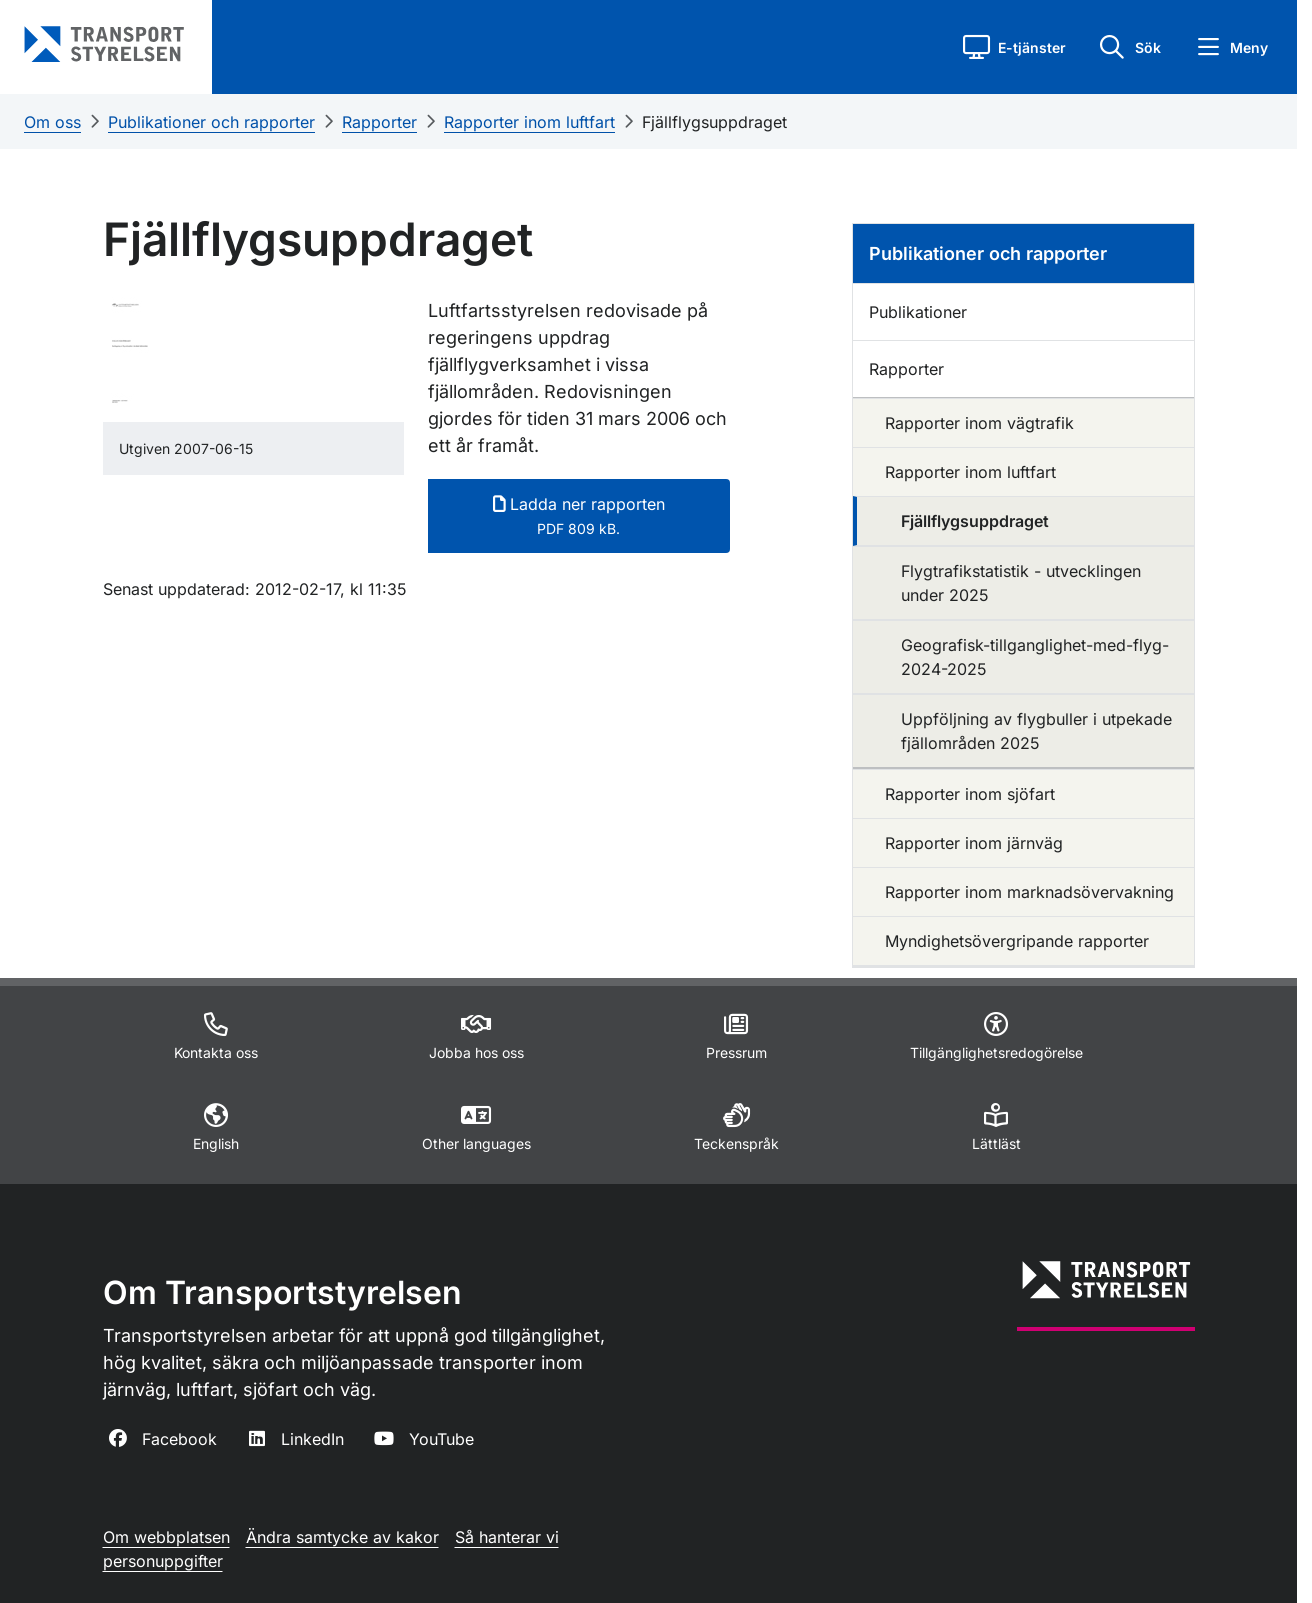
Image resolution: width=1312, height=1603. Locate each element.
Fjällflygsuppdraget (714, 122)
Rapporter (379, 122)
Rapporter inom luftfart (529, 122)
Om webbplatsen (166, 1537)
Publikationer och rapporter (211, 122)
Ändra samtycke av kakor (342, 1537)
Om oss (52, 122)
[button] (1014, 47)
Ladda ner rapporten (579, 515)
